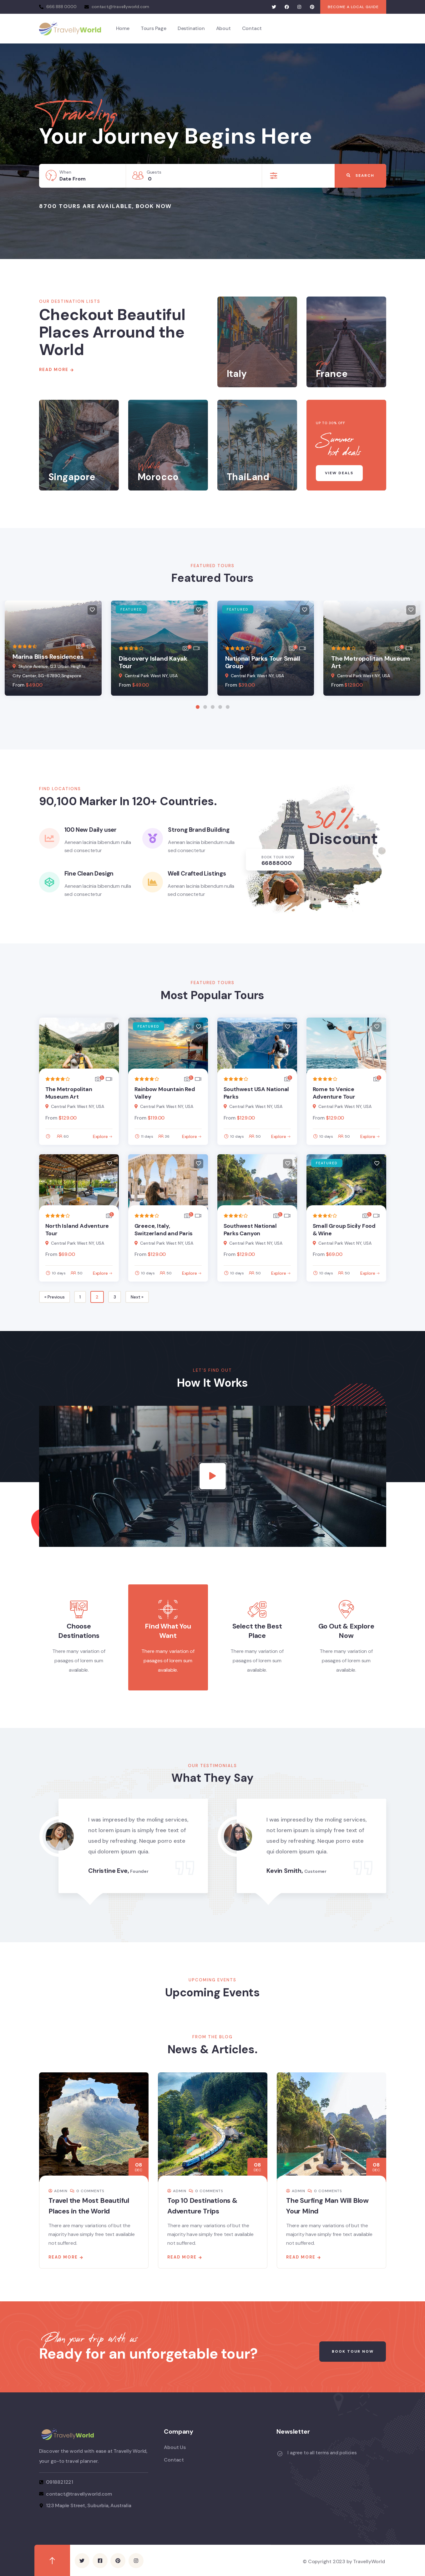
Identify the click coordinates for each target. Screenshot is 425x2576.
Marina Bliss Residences (48, 657)
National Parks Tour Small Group (262, 662)
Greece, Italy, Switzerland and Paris (163, 1229)
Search (360, 175)
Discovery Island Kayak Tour (153, 662)
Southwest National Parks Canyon (250, 1229)
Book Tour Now (352, 2350)
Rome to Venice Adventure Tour (334, 1092)
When (65, 172)
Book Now (154, 206)
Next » (137, 1297)
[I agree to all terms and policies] (279, 2453)
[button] (198, 707)
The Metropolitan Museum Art (370, 662)
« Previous (54, 1297)
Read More (53, 369)
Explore (100, 1136)
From (18, 685)
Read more (63, 2256)
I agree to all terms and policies (322, 2452)
